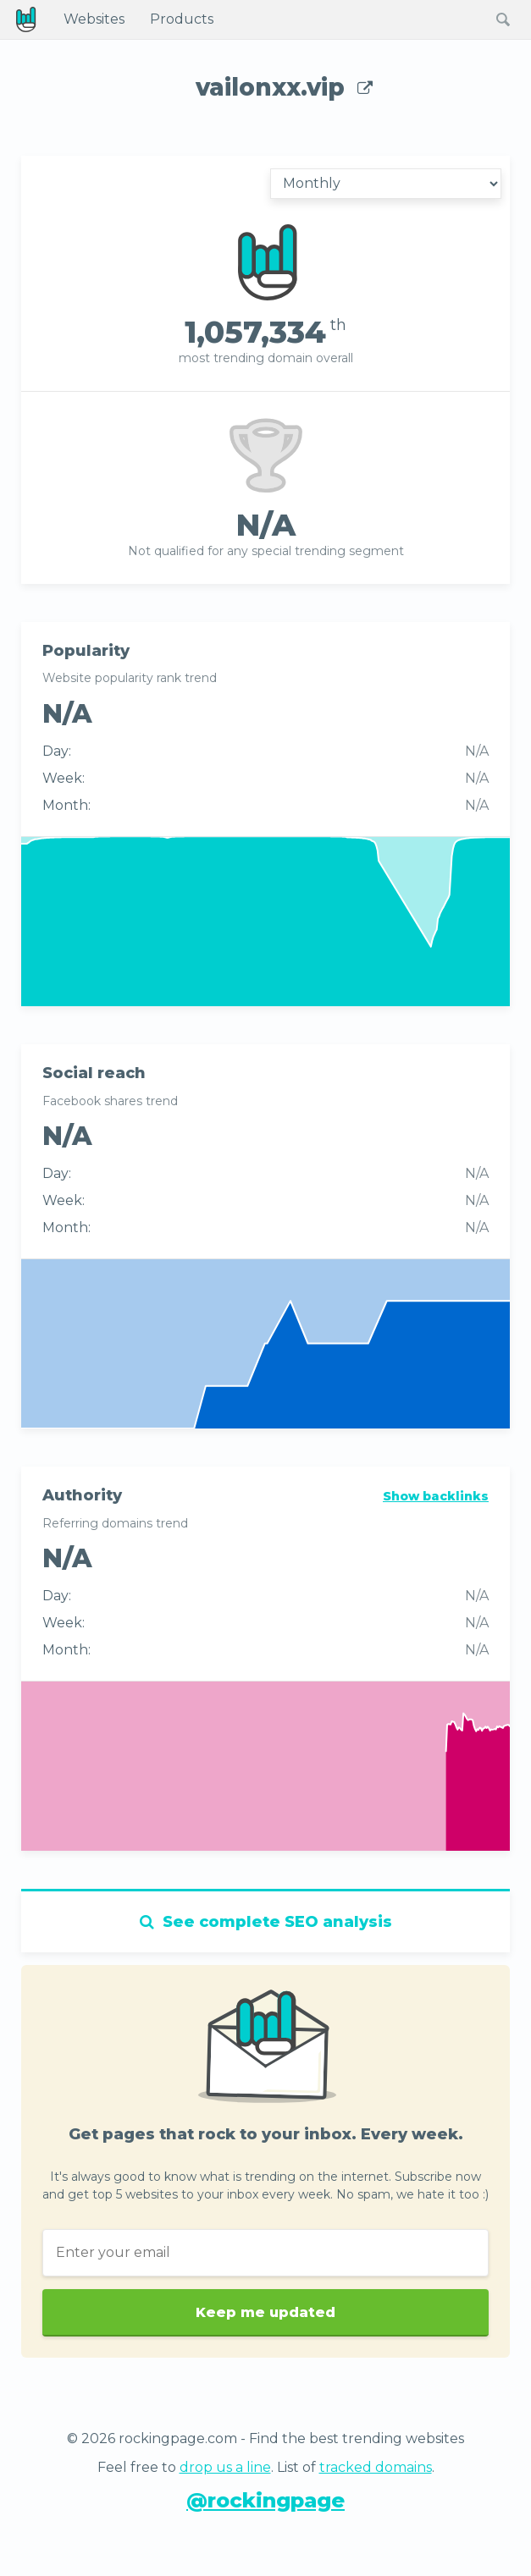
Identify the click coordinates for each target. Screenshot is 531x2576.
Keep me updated (265, 2328)
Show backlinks (436, 1496)
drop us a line (225, 2467)
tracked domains (375, 2467)
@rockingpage (265, 2500)
